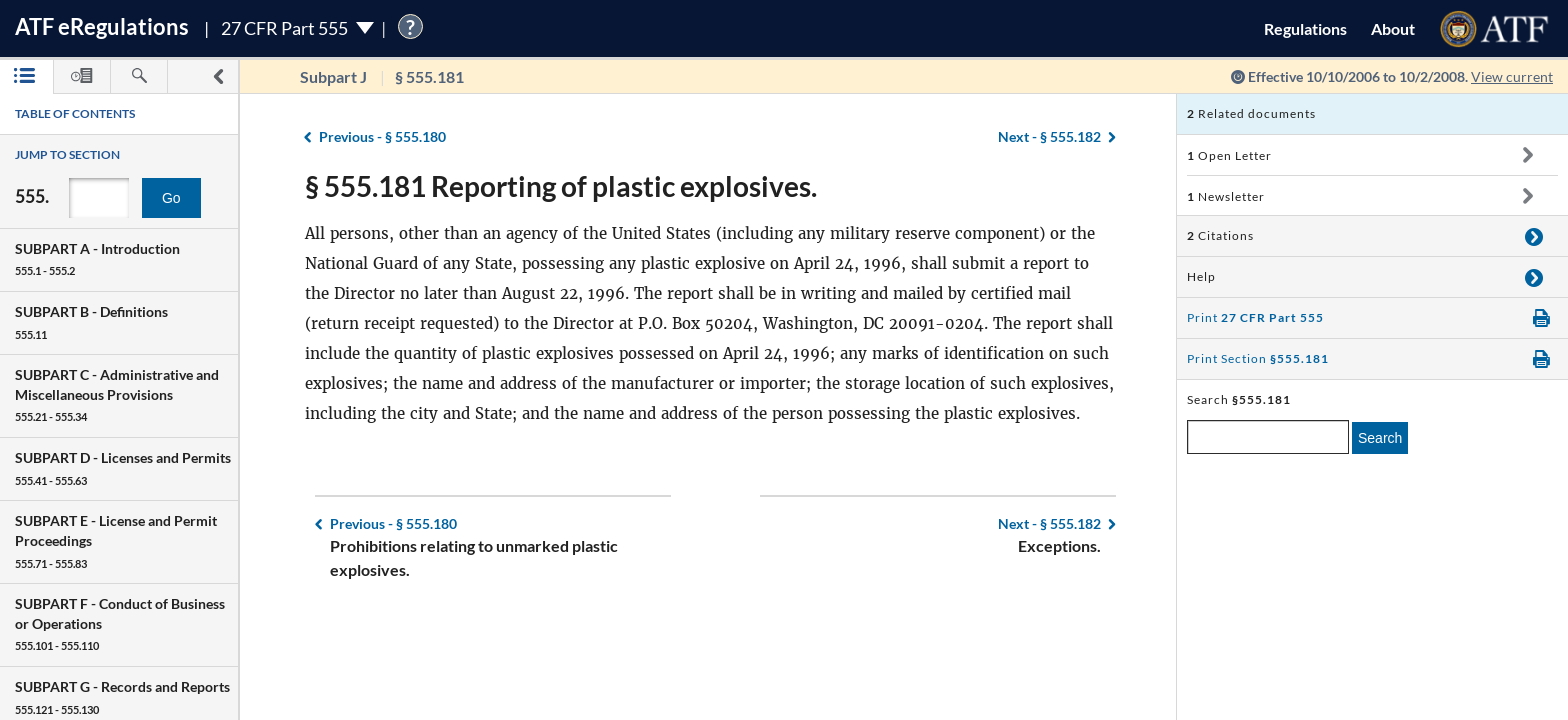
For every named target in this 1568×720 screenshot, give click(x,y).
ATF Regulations (102, 26)
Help (1201, 276)
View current (1512, 76)
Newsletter (1226, 196)
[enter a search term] (1268, 437)
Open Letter (1229, 155)
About (1393, 28)
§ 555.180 (382, 136)
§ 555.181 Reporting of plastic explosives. (561, 186)
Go (171, 198)
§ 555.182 (1049, 136)
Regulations (1305, 28)
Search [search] (1380, 438)
